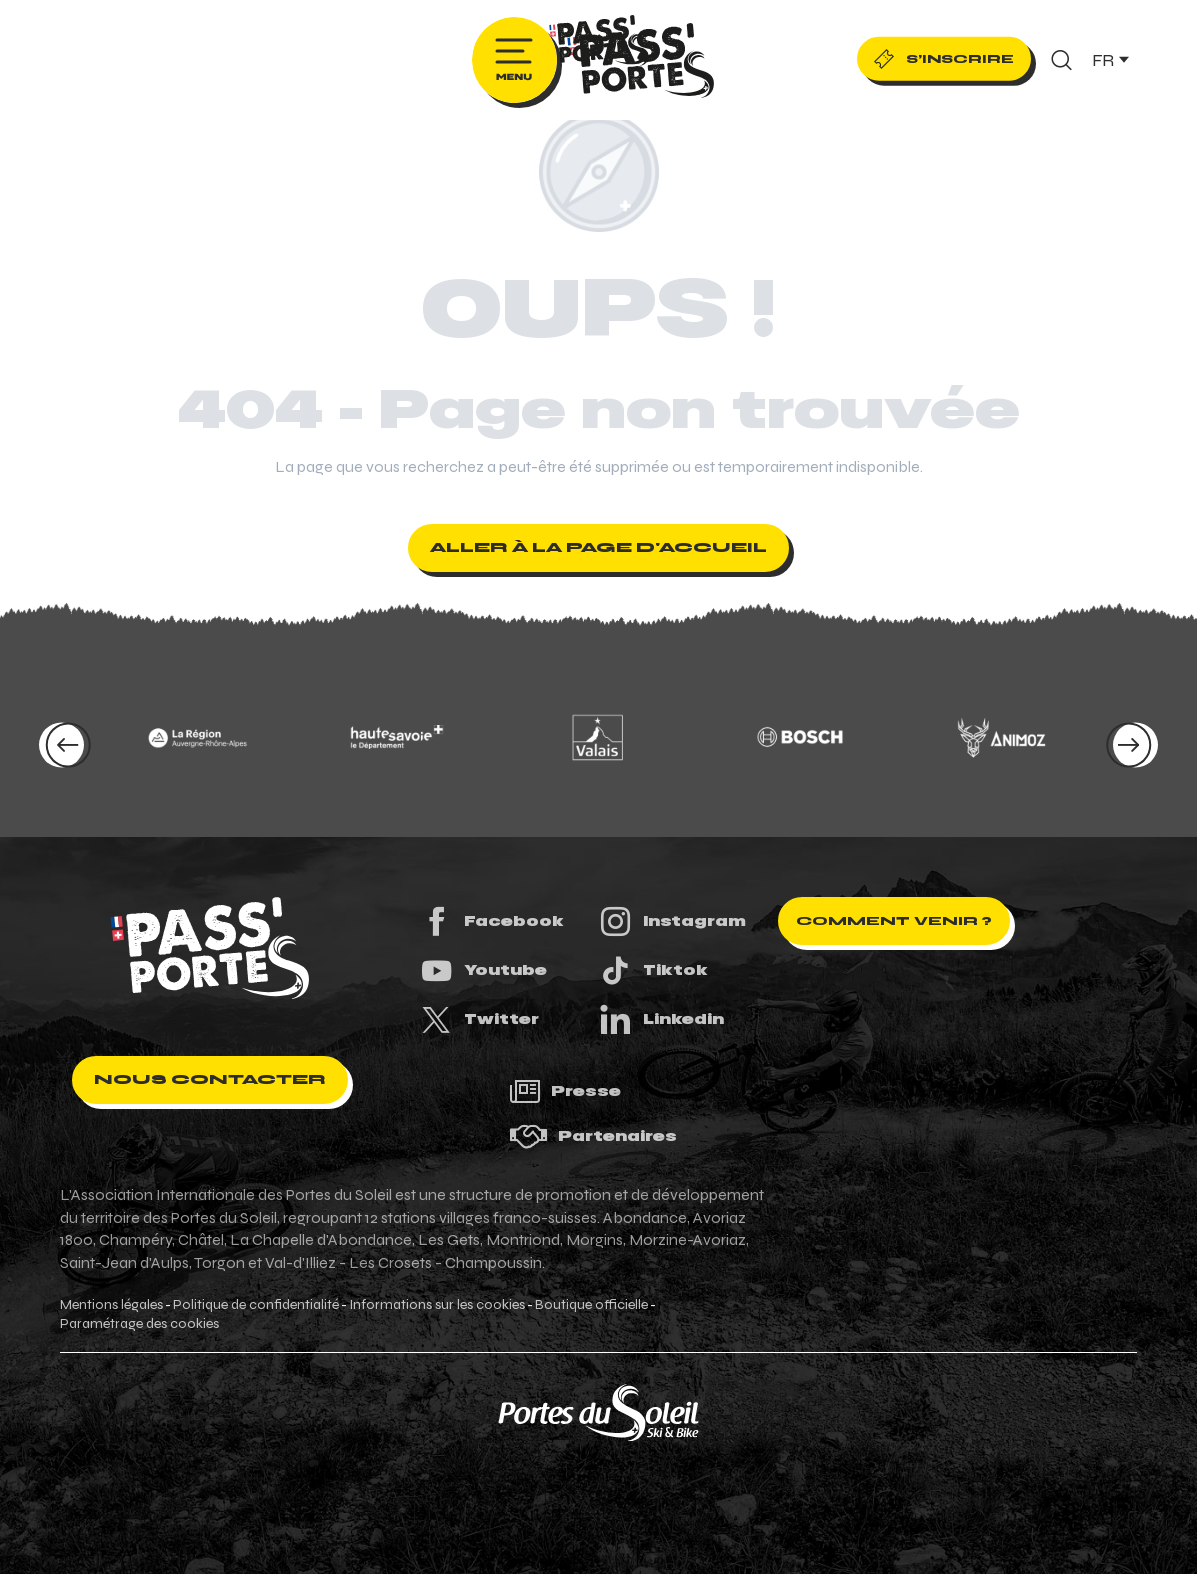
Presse (565, 1091)
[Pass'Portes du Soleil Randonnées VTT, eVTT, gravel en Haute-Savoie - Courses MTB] (599, 44)
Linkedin (661, 1019)
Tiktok (653, 970)
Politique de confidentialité (256, 1305)
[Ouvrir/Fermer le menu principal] (514, 60)
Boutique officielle (591, 1305)
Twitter (479, 1019)
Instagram (672, 921)
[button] (1061, 60)
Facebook (491, 921)
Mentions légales (111, 1305)
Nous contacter (210, 1079)
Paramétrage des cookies (139, 1324)
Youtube (483, 970)
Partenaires (593, 1136)
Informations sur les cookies (437, 1305)
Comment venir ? (894, 921)
